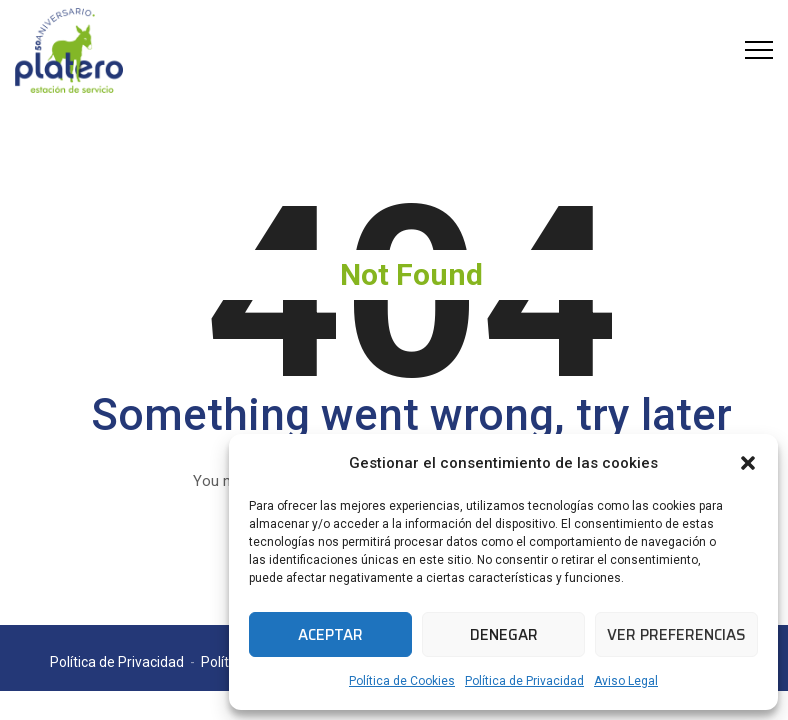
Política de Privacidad (524, 681)
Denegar (504, 635)
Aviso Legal (626, 681)
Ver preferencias (676, 635)
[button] (748, 463)
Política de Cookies (402, 681)
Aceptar (330, 635)
